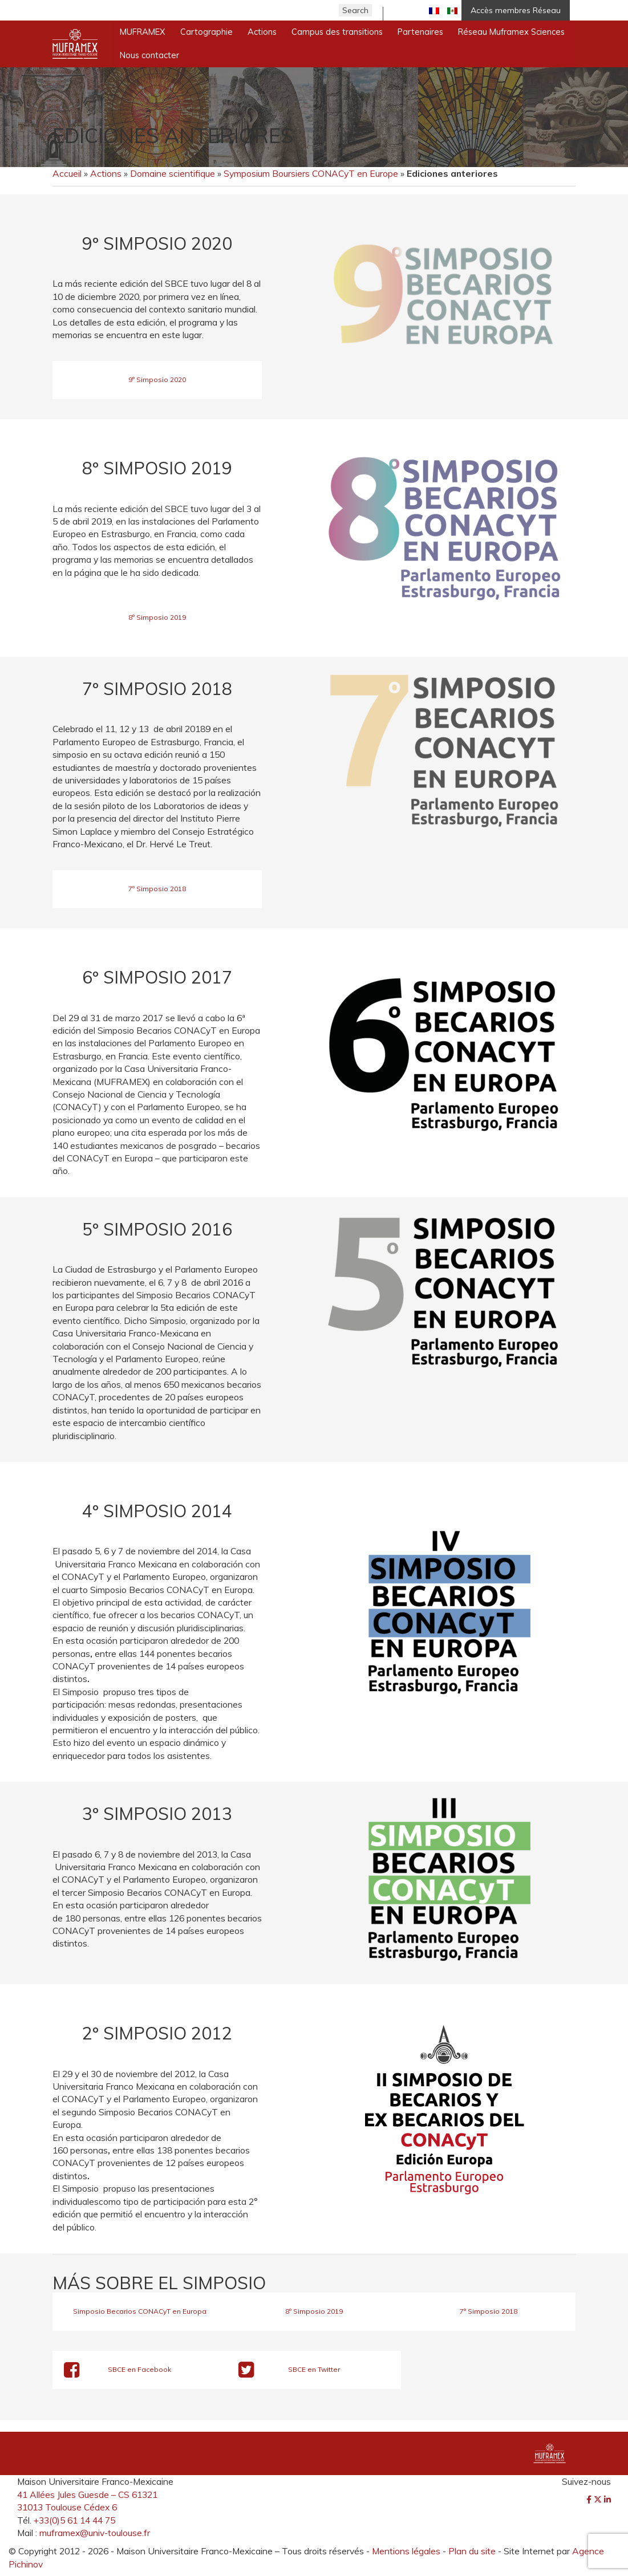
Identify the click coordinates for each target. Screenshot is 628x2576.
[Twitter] (599, 2499)
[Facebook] (590, 2499)
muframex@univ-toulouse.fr (94, 2532)
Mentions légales (406, 2551)
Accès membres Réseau (516, 10)
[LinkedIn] (607, 2499)
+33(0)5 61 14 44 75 (74, 2520)
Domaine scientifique (172, 173)
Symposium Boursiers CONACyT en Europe (311, 173)
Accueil (67, 173)
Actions (105, 173)
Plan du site (472, 2551)
